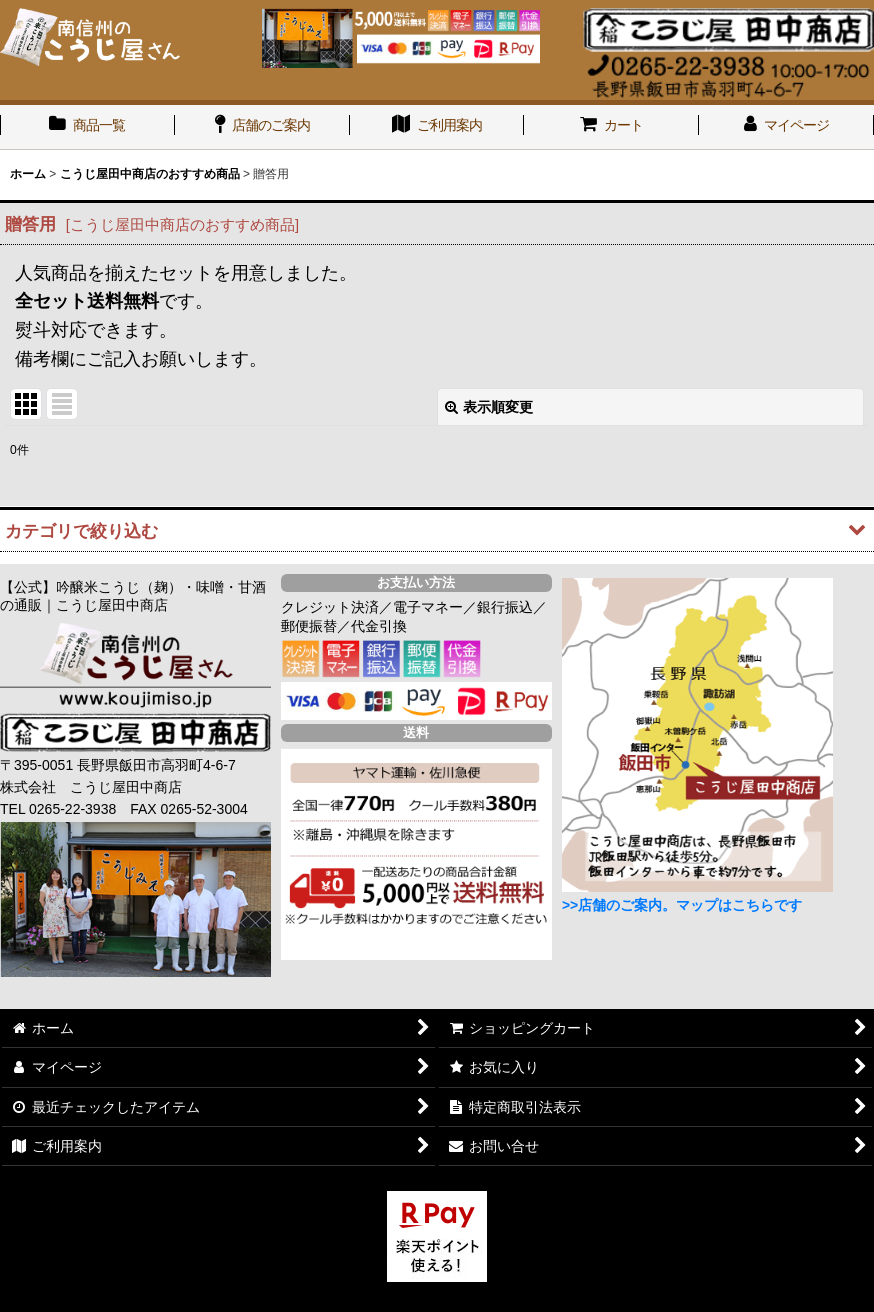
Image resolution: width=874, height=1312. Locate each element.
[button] (437, 529)
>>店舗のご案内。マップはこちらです (682, 905)
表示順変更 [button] (489, 407)
